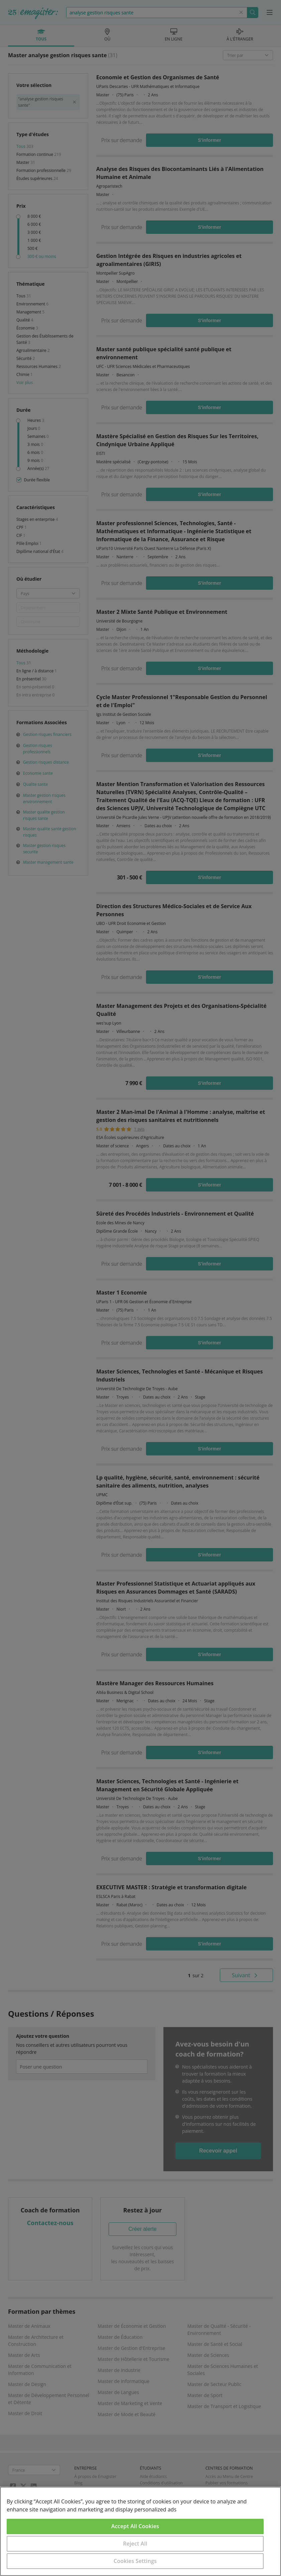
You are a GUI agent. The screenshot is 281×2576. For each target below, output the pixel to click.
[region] (140, 2531)
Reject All (135, 2543)
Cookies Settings (135, 2561)
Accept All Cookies (135, 2526)
